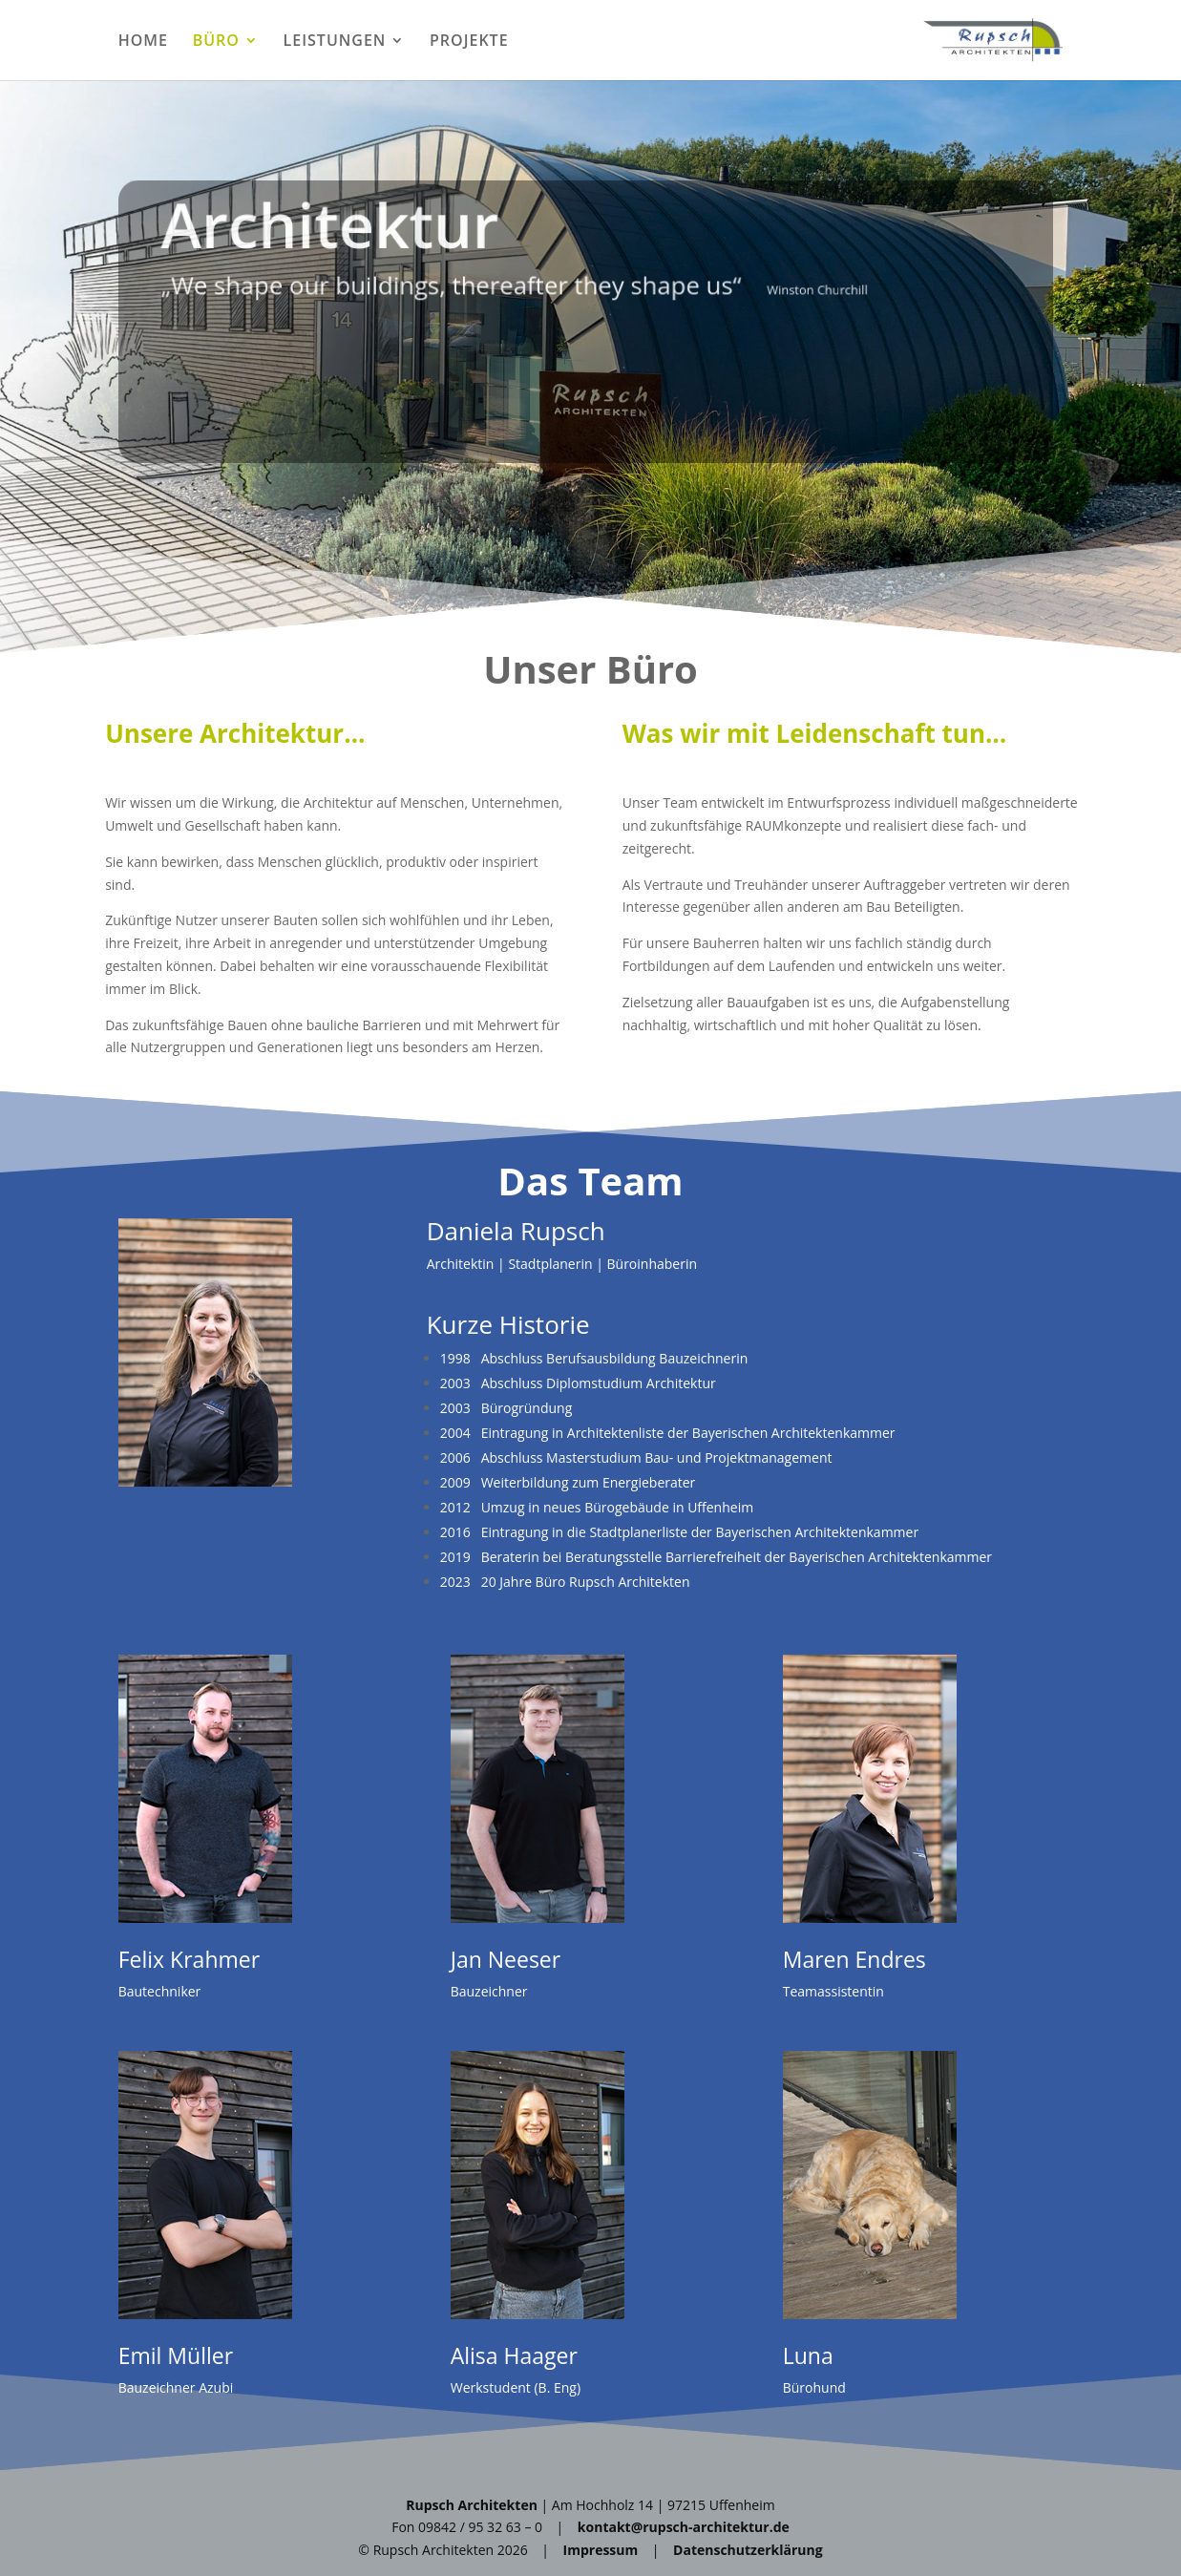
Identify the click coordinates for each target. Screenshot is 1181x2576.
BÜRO (216, 42)
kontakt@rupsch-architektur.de (684, 2527)
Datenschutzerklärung (748, 2550)
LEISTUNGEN (335, 42)
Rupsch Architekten (472, 2505)
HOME (143, 42)
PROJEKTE (469, 42)
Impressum (601, 2550)
